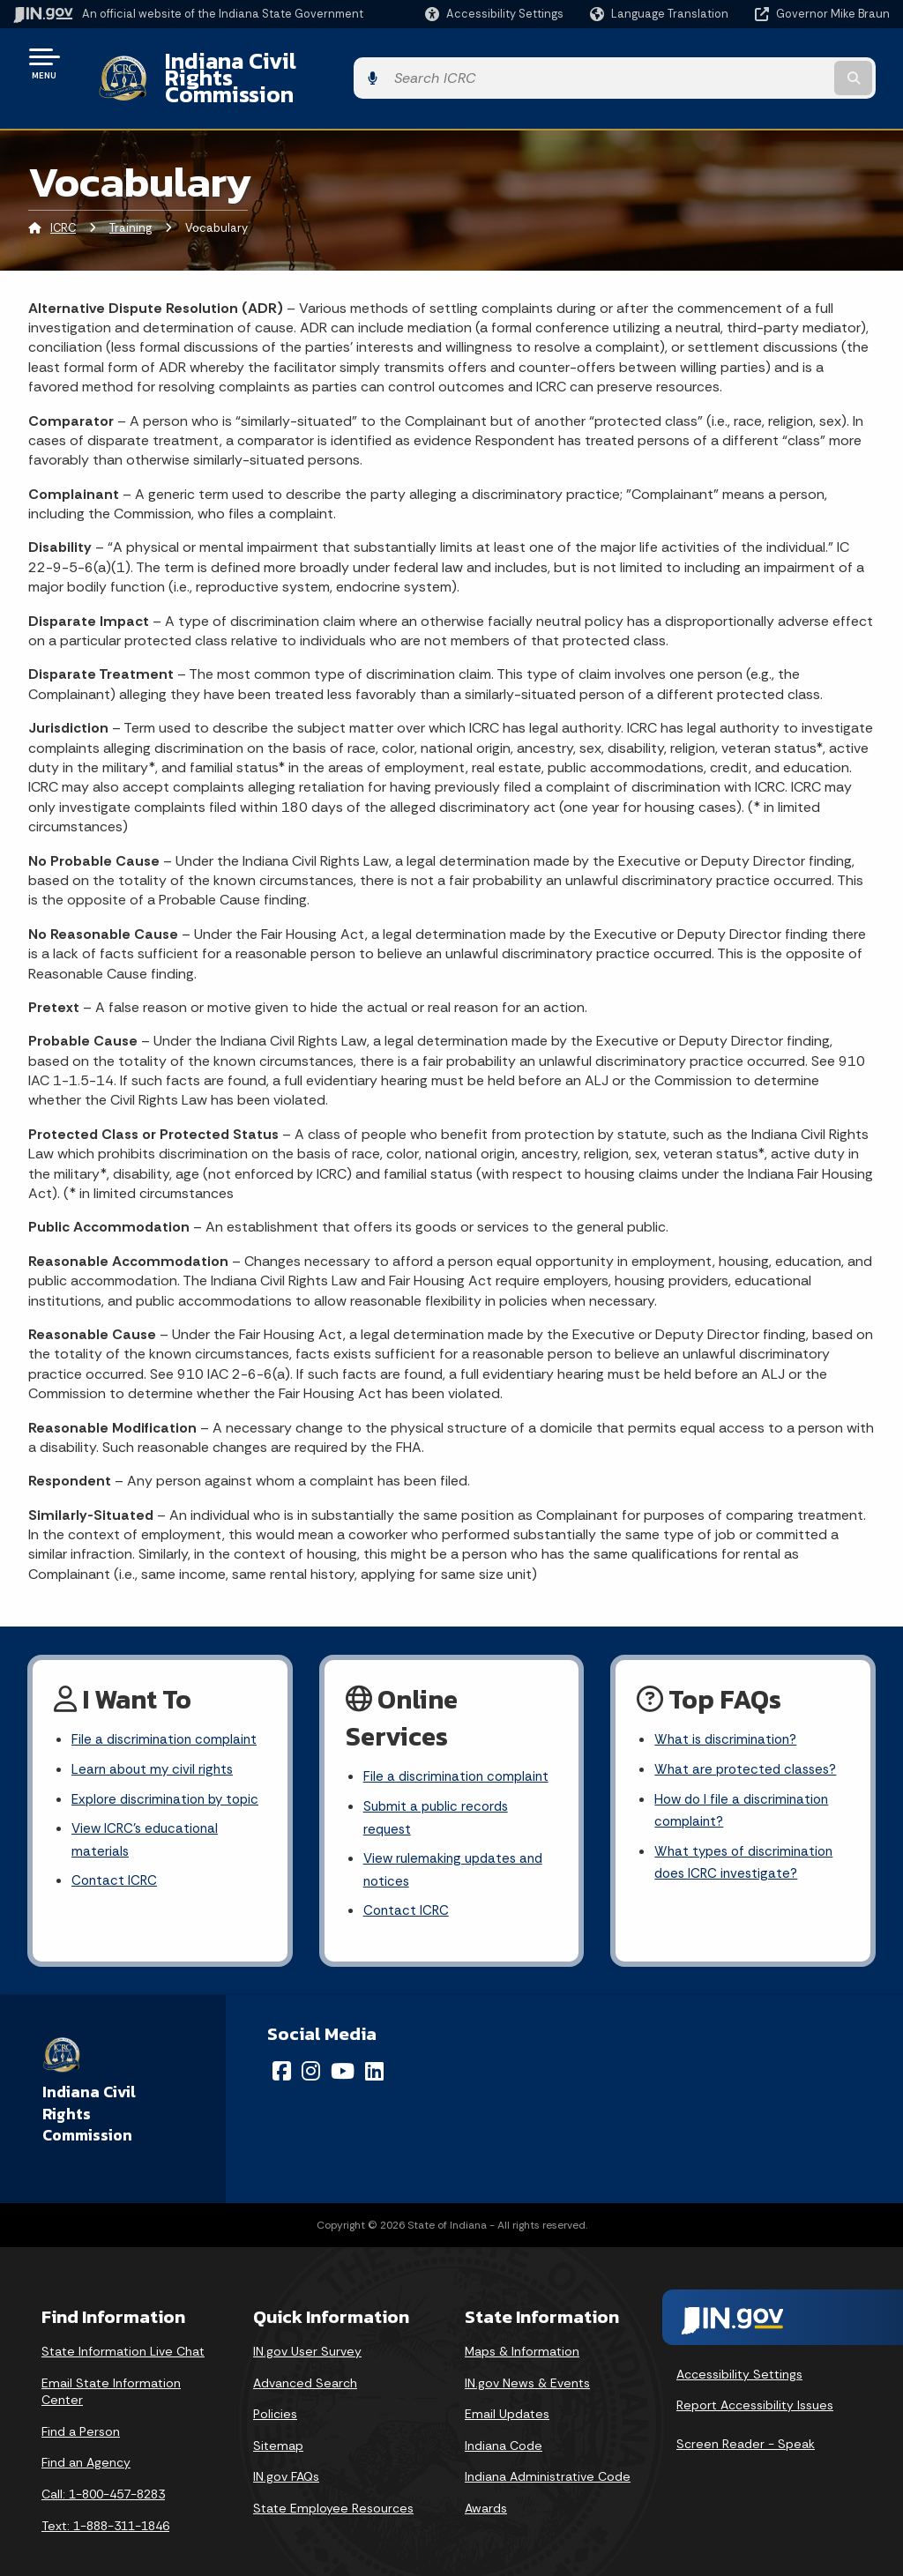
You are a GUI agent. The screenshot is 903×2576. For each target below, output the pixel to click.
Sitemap (278, 2423)
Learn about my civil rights (155, 1741)
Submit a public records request (439, 1790)
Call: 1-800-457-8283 (103, 2472)
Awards (486, 2486)
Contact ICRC (115, 1882)
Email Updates (507, 2392)
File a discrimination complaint (167, 1710)
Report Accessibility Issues (754, 2383)
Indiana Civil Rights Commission (315, 62)
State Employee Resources (333, 2486)
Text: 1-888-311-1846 (105, 2503)
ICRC (63, 197)
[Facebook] (281, 2048)
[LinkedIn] (374, 2048)
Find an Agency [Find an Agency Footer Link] (86, 2440)
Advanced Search (305, 2360)
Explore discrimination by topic (151, 1784)
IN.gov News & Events (527, 2360)
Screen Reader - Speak (745, 2422)
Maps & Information (522, 2329)
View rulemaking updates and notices (457, 1845)
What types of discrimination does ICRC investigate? (747, 1839)
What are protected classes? (748, 1741)
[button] (494, 13)
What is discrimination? (728, 1710)
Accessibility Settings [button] (739, 2352)
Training (130, 197)
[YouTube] (342, 2048)
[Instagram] (311, 2048)
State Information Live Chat (123, 2329)
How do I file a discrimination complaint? (745, 1784)
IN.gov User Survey (307, 2329)
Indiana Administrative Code (548, 2454)
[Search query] (792, 63)
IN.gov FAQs (286, 2454)
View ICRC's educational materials (148, 1839)
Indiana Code (503, 2423)
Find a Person (80, 2409)
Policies (275, 2392)
